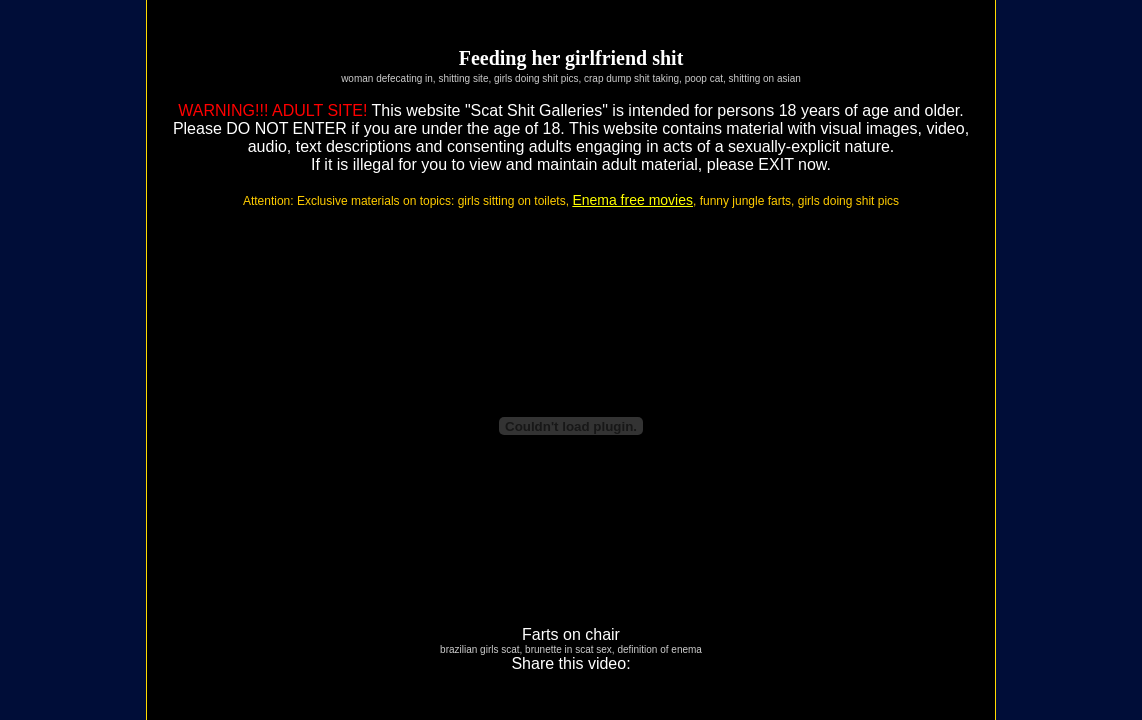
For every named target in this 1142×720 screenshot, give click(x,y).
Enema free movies (632, 200)
